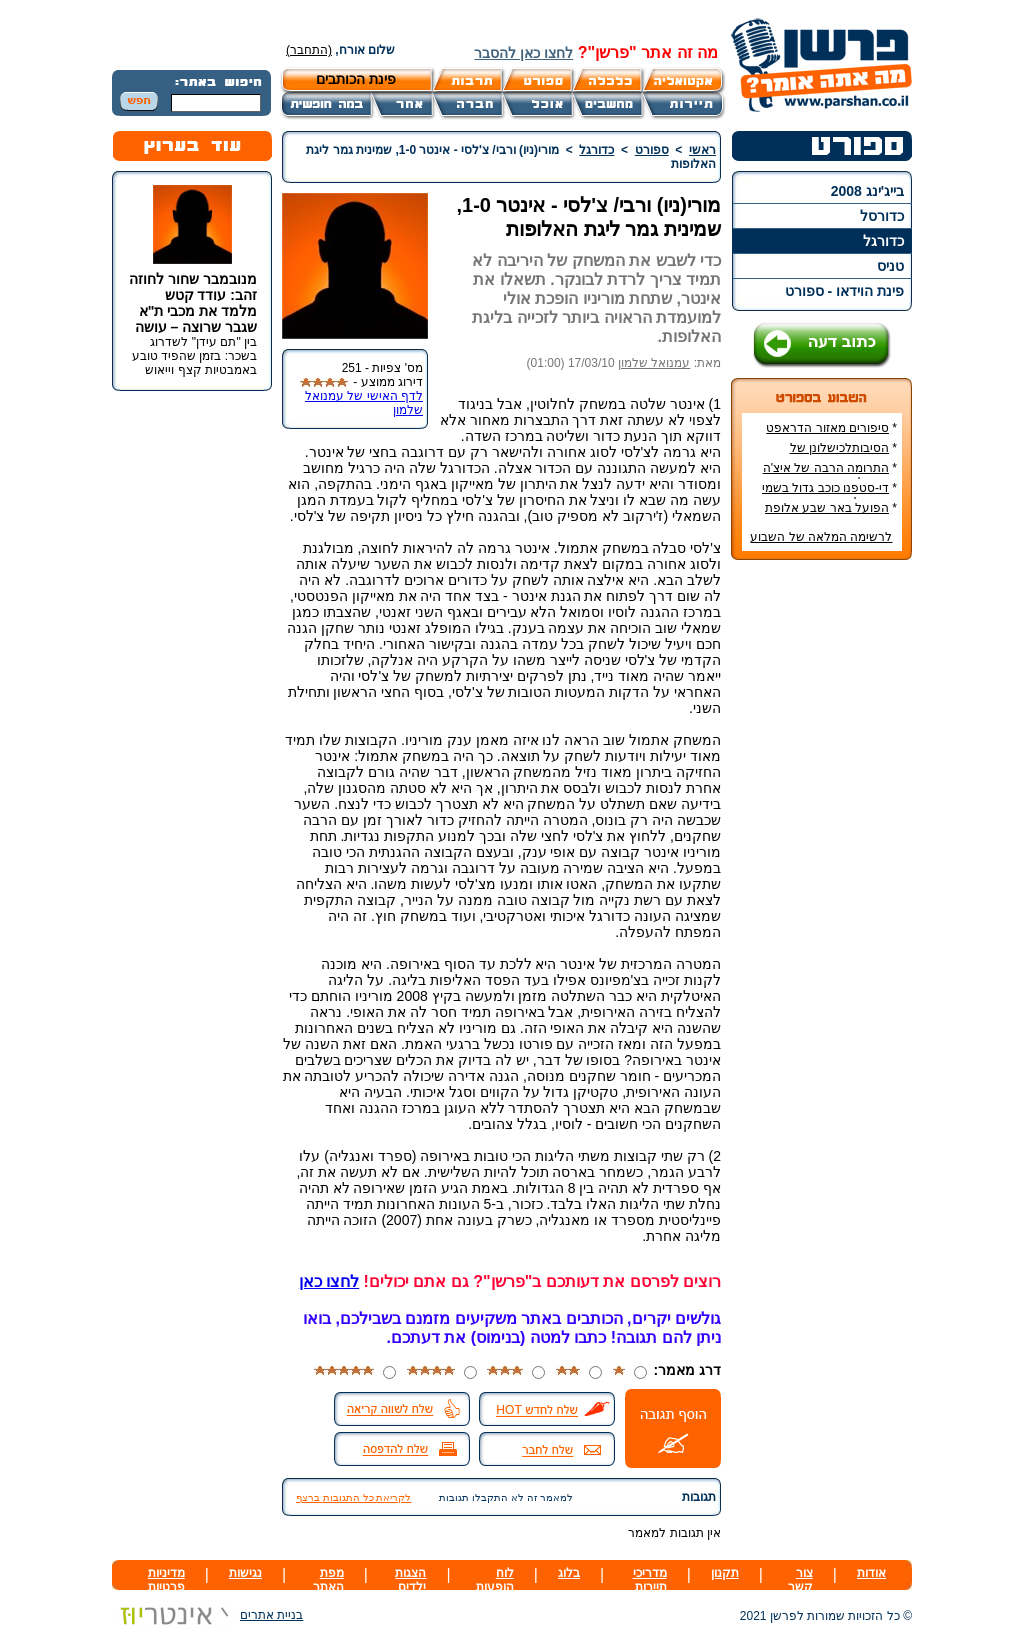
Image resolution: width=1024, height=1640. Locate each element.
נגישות (245, 1573)
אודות (871, 1573)
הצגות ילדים (410, 1580)
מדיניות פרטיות (166, 1580)
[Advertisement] (822, 874)
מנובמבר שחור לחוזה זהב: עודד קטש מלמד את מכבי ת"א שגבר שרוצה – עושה (193, 303)
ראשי (702, 150)
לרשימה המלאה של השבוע (821, 537)
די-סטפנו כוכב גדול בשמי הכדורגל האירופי (829, 495)
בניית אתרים (207, 1615)
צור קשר (800, 1580)
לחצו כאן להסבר (523, 53)
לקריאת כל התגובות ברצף (353, 1497)
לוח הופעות (495, 1580)
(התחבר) (309, 50)
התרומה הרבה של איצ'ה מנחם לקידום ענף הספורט (827, 475)
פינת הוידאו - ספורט (844, 291)
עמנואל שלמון (654, 363)
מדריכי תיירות (650, 1580)
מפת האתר (328, 1580)
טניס (890, 266)
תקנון (725, 1573)
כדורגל (883, 241)
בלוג (569, 1573)
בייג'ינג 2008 (867, 191)
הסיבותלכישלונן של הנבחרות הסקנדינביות (839, 455)
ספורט (652, 150)
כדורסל (882, 216)
